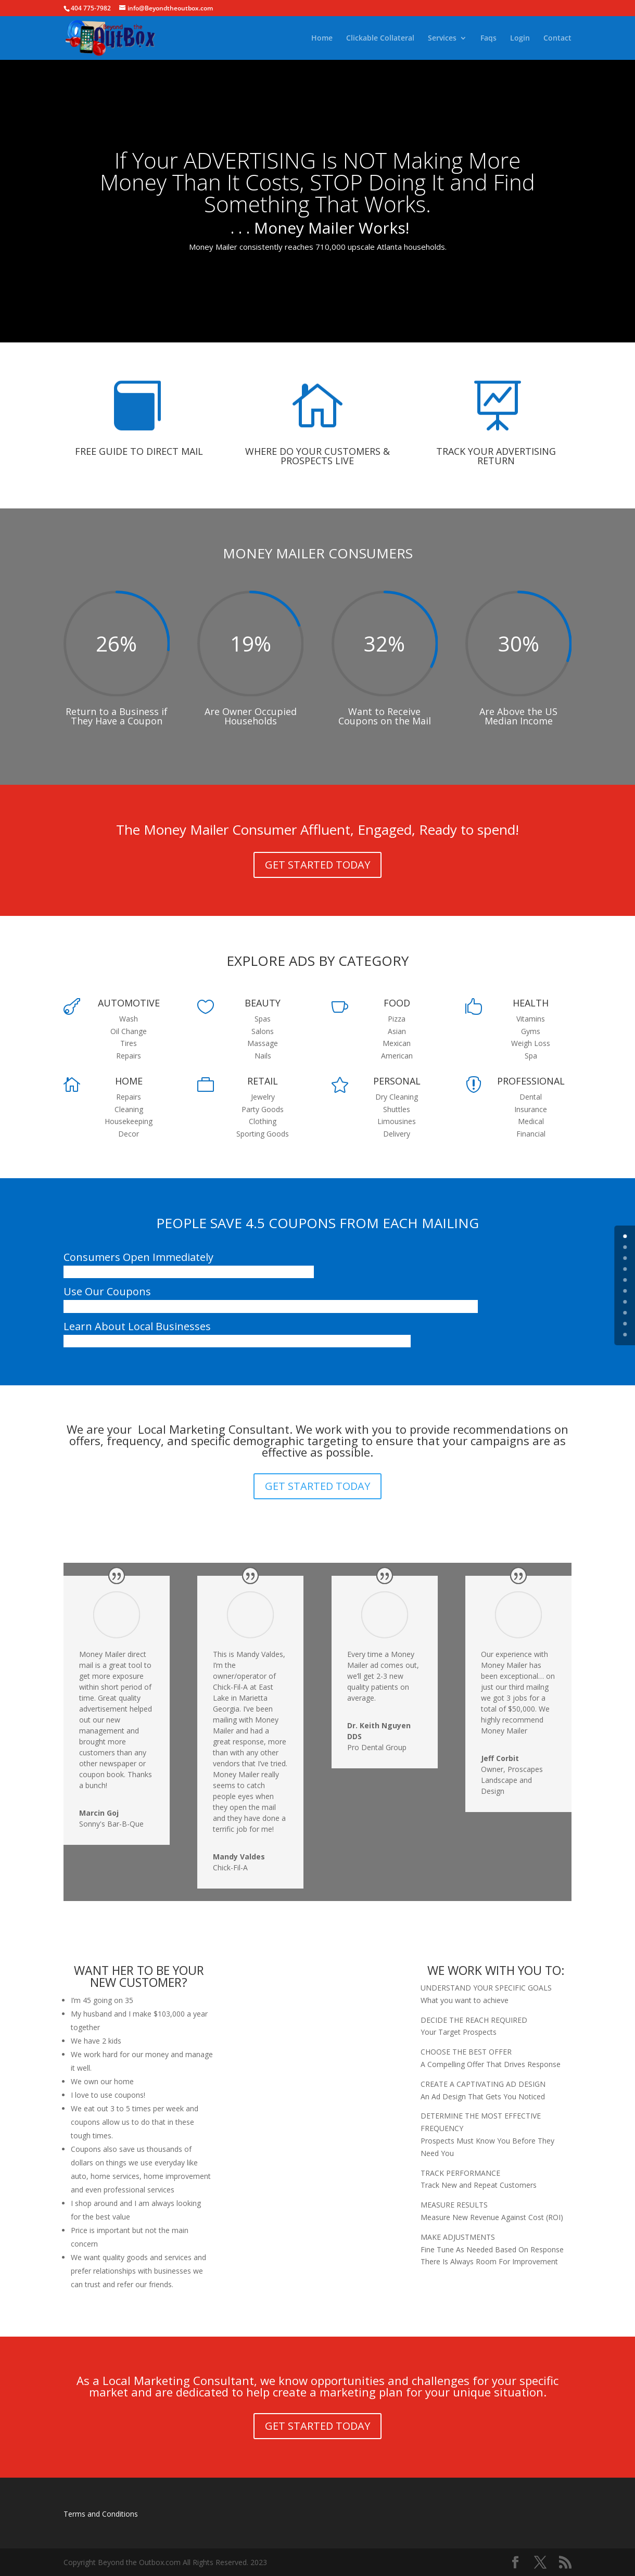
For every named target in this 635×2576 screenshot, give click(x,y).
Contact (557, 38)
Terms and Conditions (100, 2514)
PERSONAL (397, 1081)
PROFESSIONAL (531, 1081)
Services (442, 38)
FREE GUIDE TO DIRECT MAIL (139, 451)
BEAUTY (263, 1003)
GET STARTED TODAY (317, 865)
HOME (129, 1081)
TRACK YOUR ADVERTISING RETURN (496, 456)
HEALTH (531, 1003)
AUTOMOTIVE (129, 1003)
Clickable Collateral (380, 38)
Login (520, 38)
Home (322, 38)
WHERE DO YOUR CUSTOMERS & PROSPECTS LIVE (317, 456)
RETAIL (262, 1081)
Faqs (488, 38)
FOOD (397, 1003)
